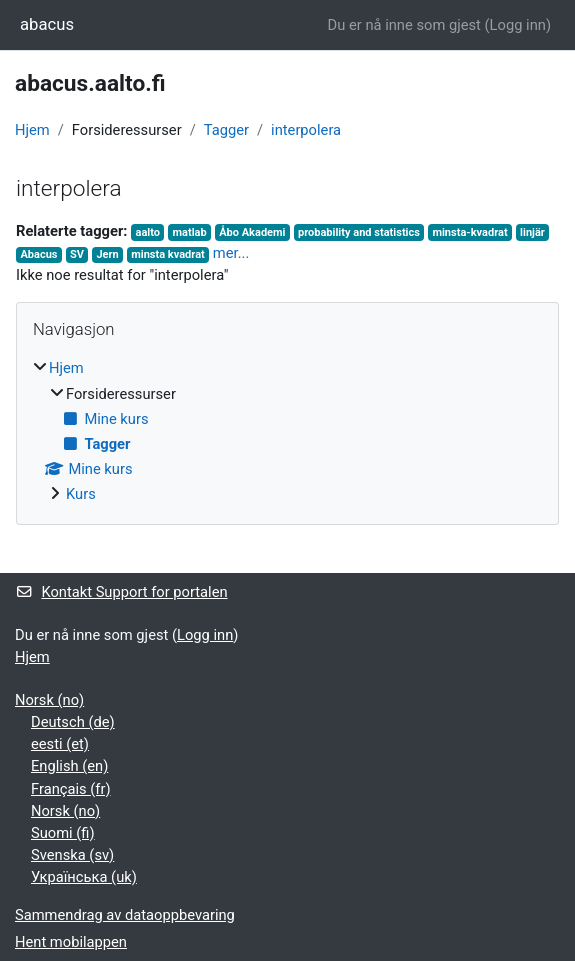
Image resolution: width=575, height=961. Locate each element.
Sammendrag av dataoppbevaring (125, 915)
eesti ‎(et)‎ (60, 744)
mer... (231, 253)
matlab (190, 232)
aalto (148, 232)
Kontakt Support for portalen (121, 592)
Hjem (32, 130)
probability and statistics (359, 232)
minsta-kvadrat (469, 232)
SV (77, 254)
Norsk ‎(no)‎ (49, 700)
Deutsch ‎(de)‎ (73, 722)
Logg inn (518, 25)
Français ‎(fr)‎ (71, 789)
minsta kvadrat (168, 254)
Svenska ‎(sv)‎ (72, 855)
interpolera (306, 130)
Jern (107, 254)
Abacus (38, 254)
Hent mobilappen (71, 942)
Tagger (226, 130)
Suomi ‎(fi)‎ (63, 833)
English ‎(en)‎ (69, 766)
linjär (532, 232)
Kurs (81, 494)
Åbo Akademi (252, 232)
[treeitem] (287, 430)
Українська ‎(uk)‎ (84, 877)
